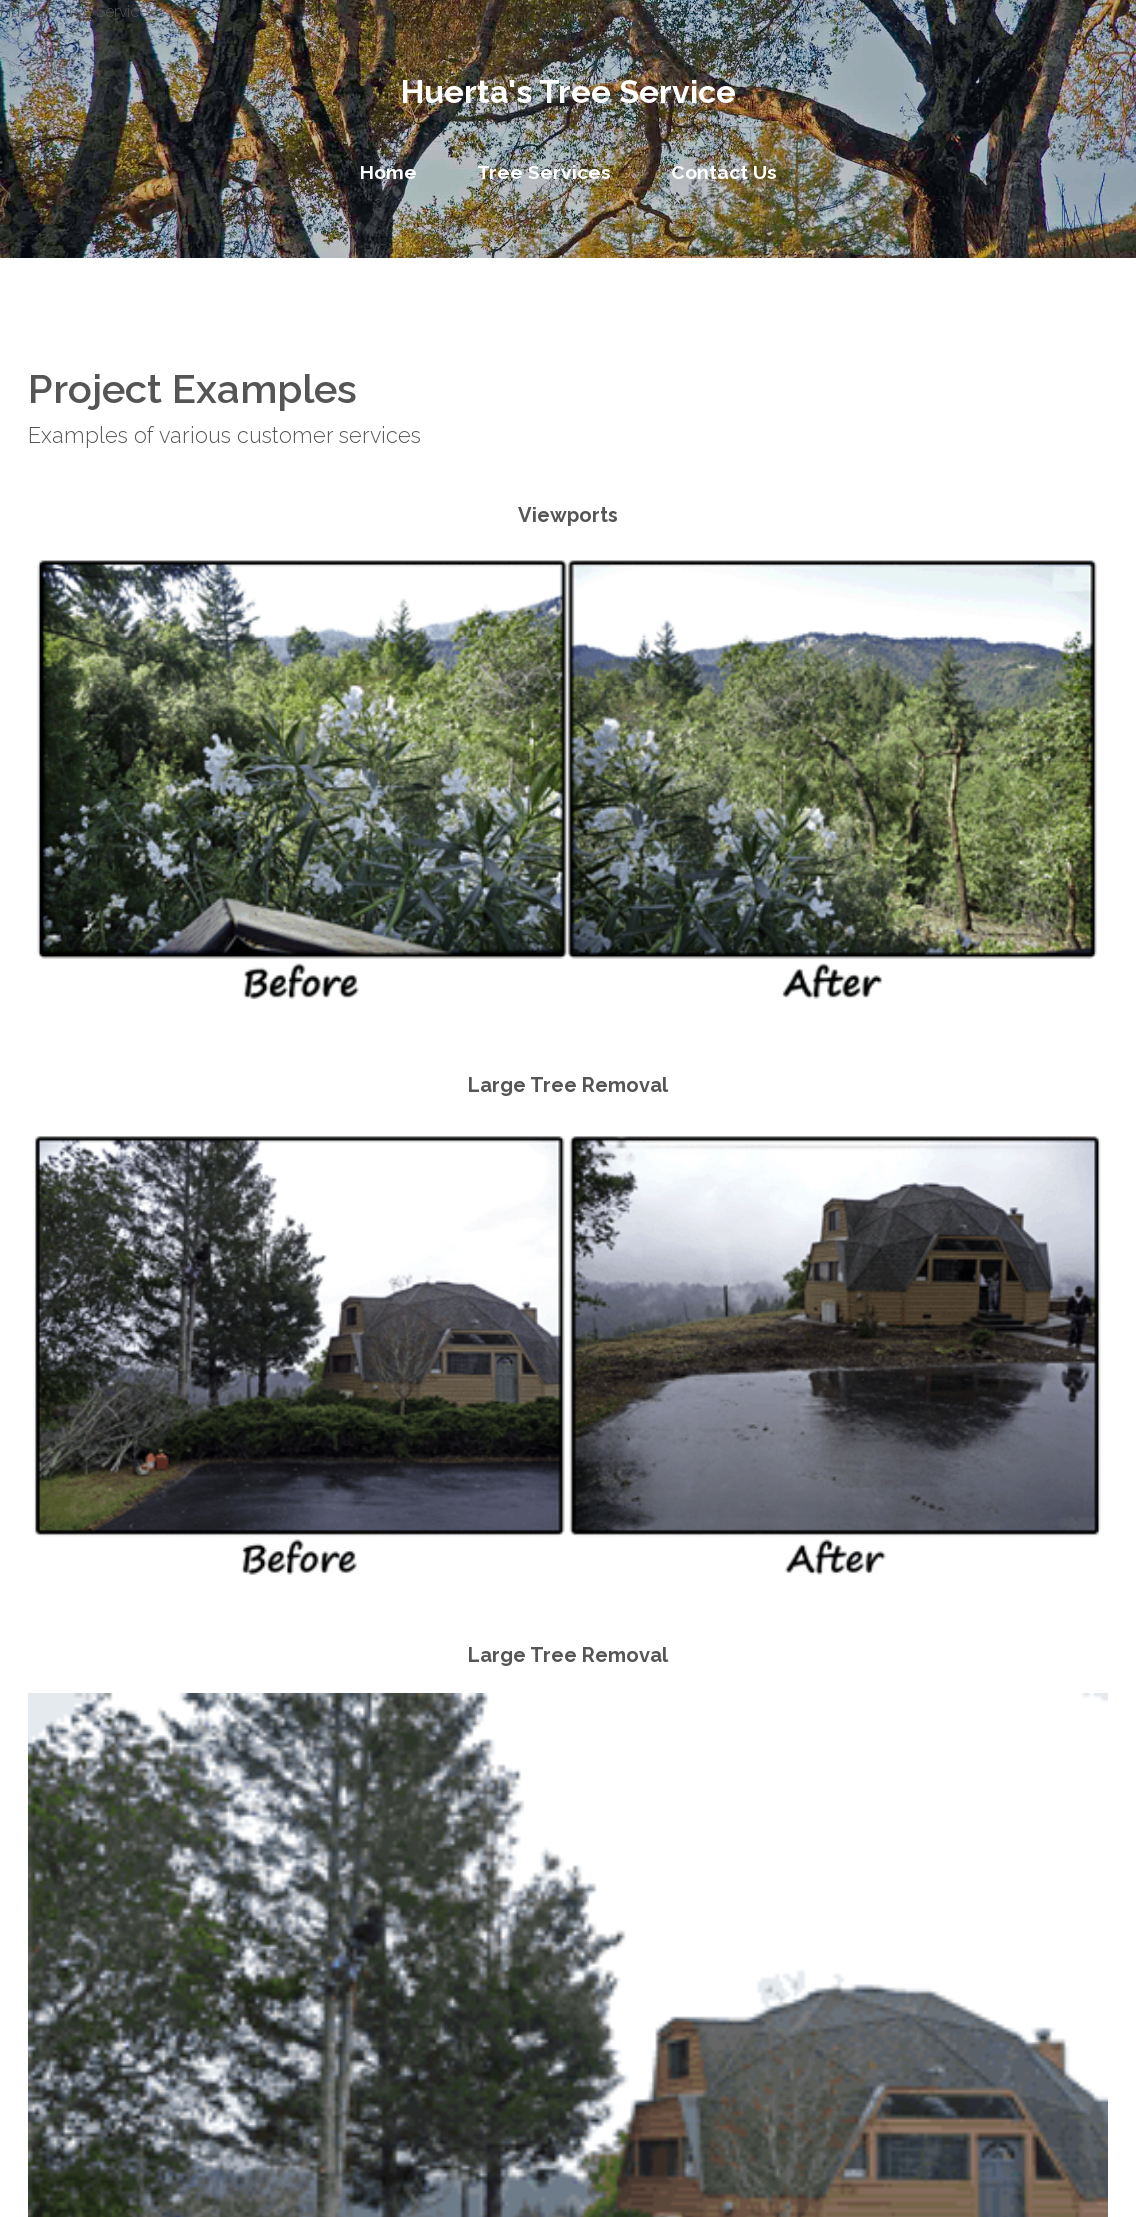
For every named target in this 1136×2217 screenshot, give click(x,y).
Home (388, 172)
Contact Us (724, 172)
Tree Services (544, 172)
